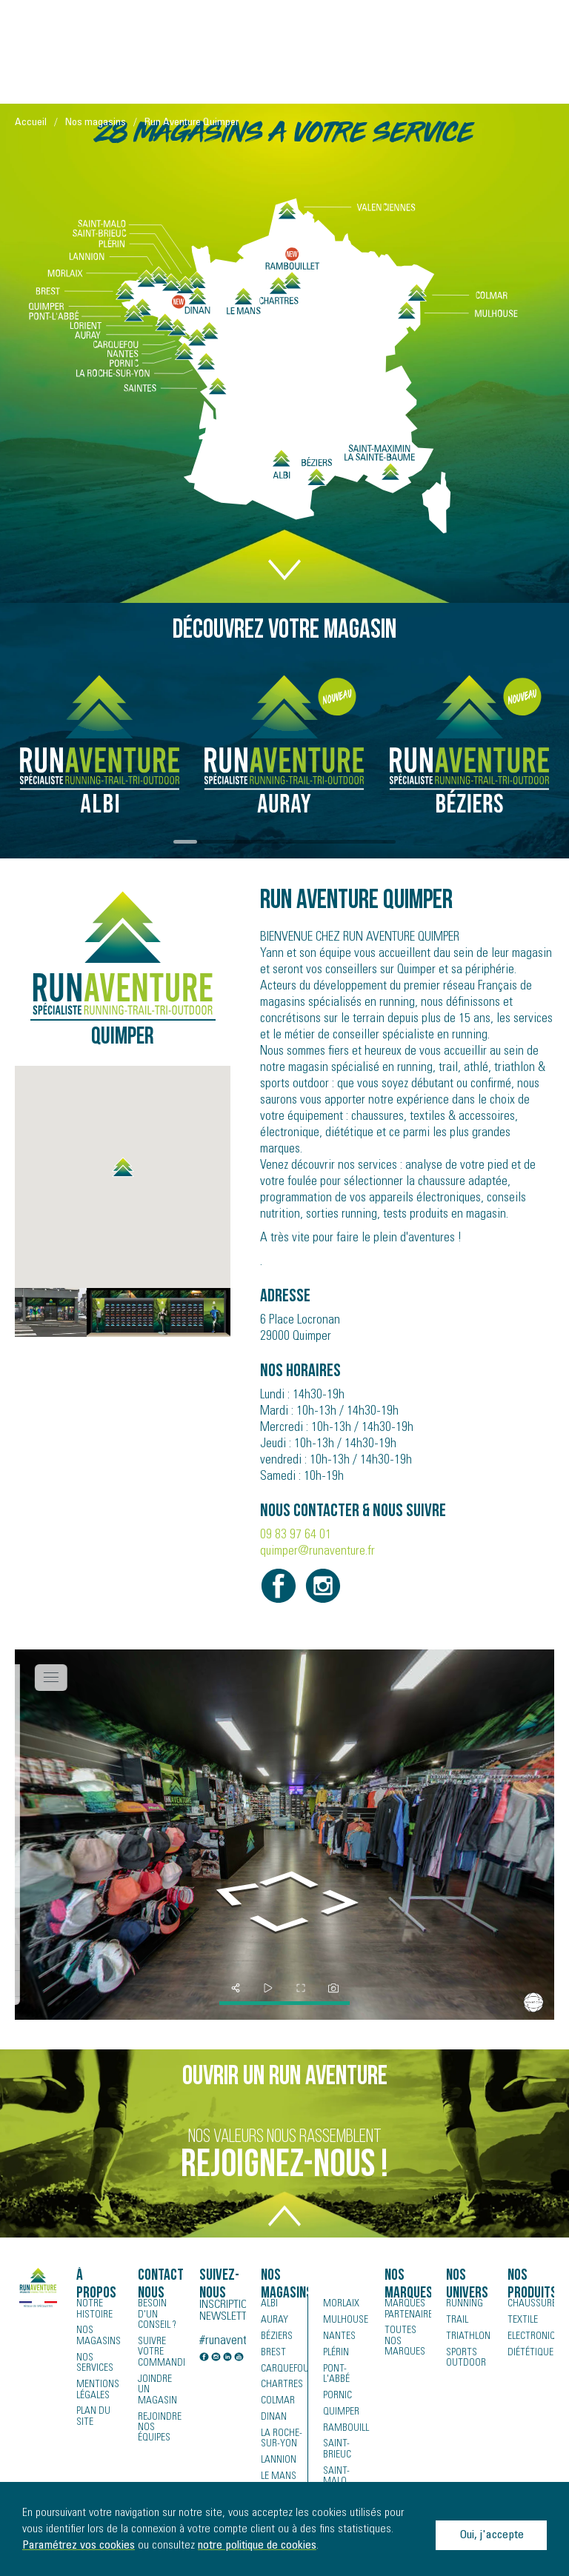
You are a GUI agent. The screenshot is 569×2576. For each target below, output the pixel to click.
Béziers (276, 2337)
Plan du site (93, 2416)
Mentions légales (97, 2389)
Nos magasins (95, 123)
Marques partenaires (408, 2309)
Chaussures (531, 2304)
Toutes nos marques (405, 2341)
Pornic (337, 2385)
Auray (274, 2320)
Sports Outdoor (465, 2358)
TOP (284, 2224)
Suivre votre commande (161, 2351)
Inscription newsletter (222, 2311)
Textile (521, 2320)
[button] (123, 1167)
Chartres (281, 2385)
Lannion (278, 2461)
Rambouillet (346, 2418)
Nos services (94, 2362)
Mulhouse (345, 2320)
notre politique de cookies (257, 2546)
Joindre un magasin (157, 2388)
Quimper (341, 2402)
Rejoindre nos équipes (160, 2425)
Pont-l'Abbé (346, 2369)
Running (464, 2304)
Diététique (529, 2353)
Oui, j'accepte (491, 2535)
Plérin (336, 2353)
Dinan (273, 2418)
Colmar (277, 2402)
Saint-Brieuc (336, 2439)
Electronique (531, 2337)
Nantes (338, 2337)
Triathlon (466, 2337)
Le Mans (278, 2477)
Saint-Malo (335, 2466)
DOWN (284, 559)
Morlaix (341, 2304)
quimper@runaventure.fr (317, 1551)
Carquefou (284, 2369)
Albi (268, 2304)
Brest (272, 2353)
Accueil (31, 123)
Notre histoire (93, 2309)
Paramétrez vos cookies (78, 2546)
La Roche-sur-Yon (281, 2439)
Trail (456, 2320)
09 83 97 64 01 (295, 1535)
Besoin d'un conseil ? (157, 2314)
